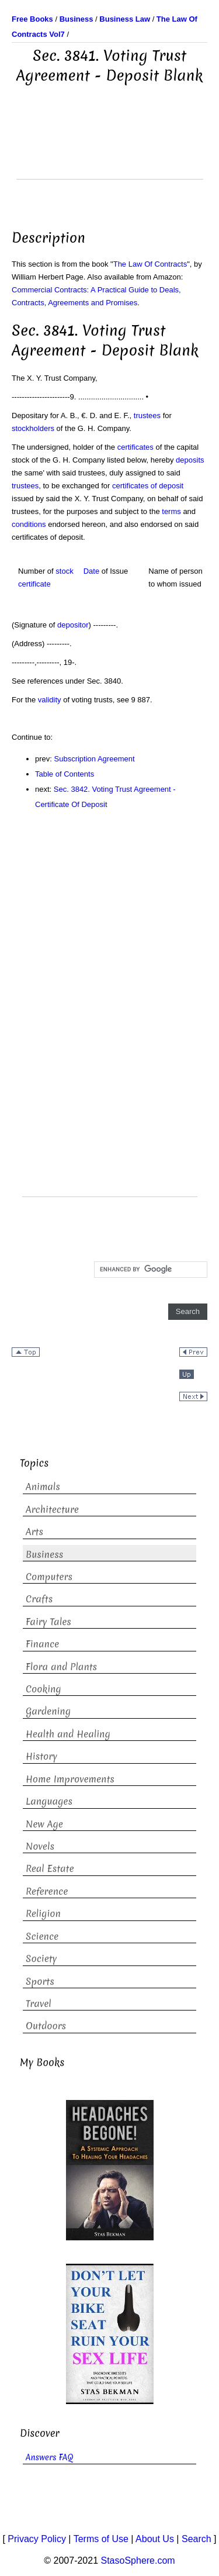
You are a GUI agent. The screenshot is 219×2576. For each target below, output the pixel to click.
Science (42, 1936)
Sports (40, 1981)
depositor (72, 624)
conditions (29, 524)
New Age (44, 1824)
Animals (43, 1486)
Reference (47, 1891)
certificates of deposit (147, 485)
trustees (147, 415)
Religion (43, 1913)
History (41, 1756)
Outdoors (46, 2025)
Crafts (39, 1598)
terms (171, 511)
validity (49, 699)
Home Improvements (70, 1778)
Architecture (52, 1509)
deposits (190, 460)
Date (91, 571)
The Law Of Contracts (150, 264)
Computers (49, 1576)
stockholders (33, 428)
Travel (38, 2003)
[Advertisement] (109, 149)
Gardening (48, 1711)
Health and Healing (68, 1733)
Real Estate (50, 1868)
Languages (49, 1801)
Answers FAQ (50, 2457)
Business (44, 1554)
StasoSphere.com (138, 2560)
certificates (135, 447)
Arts (34, 1531)
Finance (42, 1643)
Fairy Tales (48, 1621)
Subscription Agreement (94, 758)
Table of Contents (64, 774)
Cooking (43, 1688)
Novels (40, 1846)
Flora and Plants (61, 1666)
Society (41, 1958)
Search (196, 2539)
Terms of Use (101, 2539)
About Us (154, 2539)
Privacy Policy (37, 2539)
